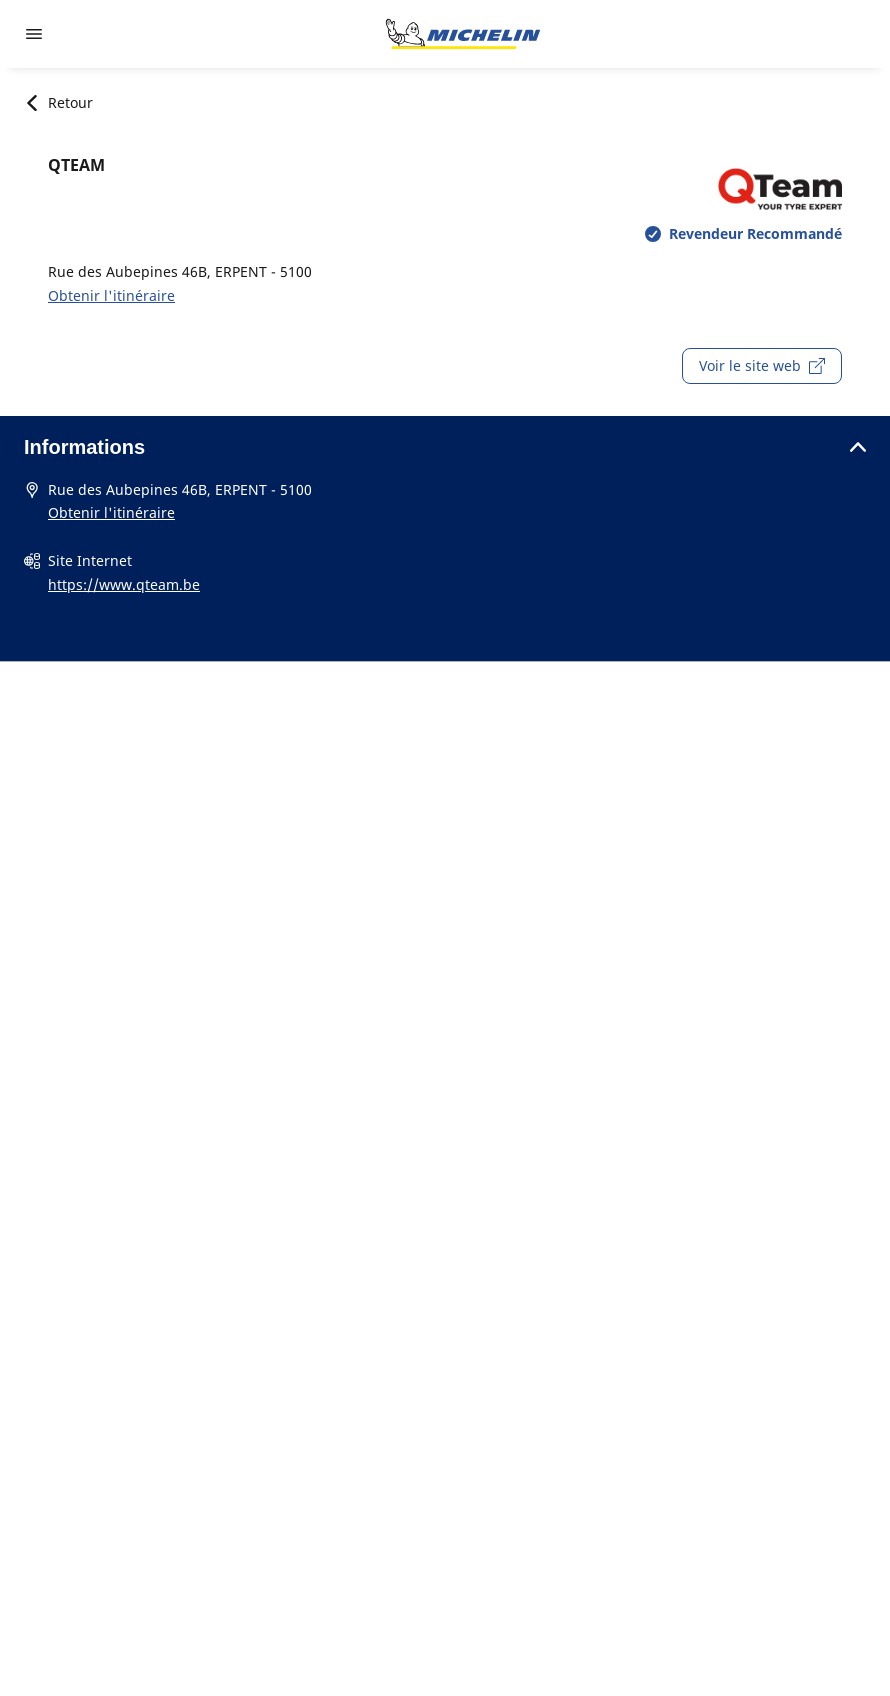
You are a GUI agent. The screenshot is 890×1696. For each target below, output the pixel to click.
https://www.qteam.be (124, 584)
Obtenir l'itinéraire (111, 295)
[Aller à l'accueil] (463, 34)
